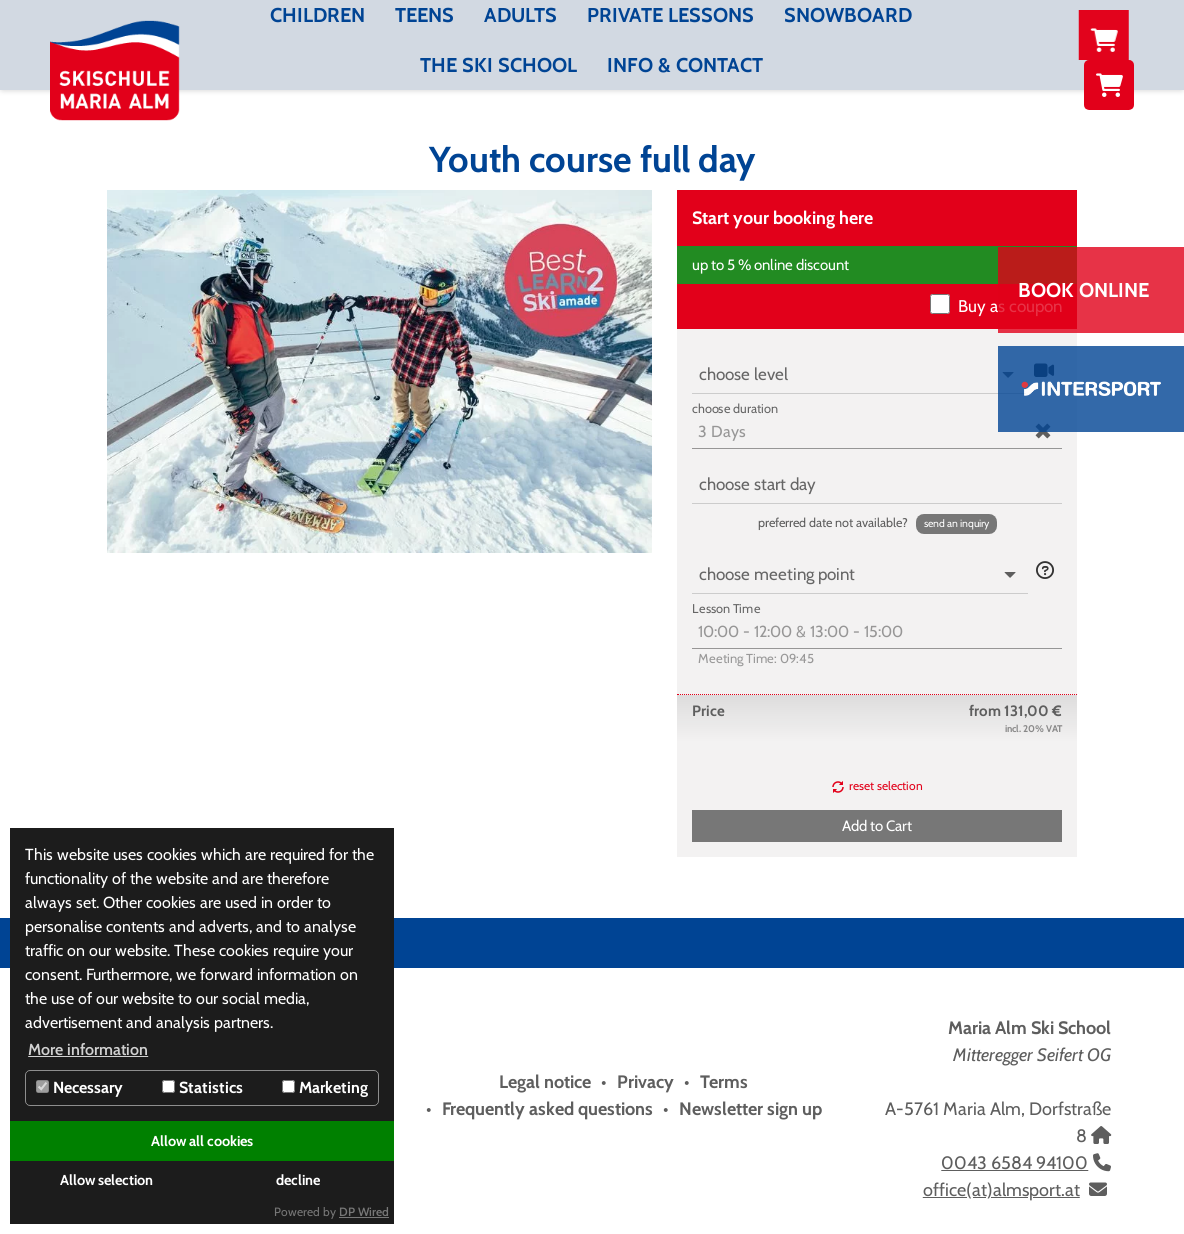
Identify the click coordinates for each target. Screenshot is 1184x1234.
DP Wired (364, 1211)
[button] (956, 524)
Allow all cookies (202, 1141)
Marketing (325, 1087)
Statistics (202, 1087)
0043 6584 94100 (1014, 1163)
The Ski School (498, 65)
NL (1114, 35)
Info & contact (685, 65)
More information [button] (88, 1049)
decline (298, 1180)
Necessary (79, 1087)
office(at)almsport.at (1001, 1190)
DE (1024, 35)
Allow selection (106, 1180)
